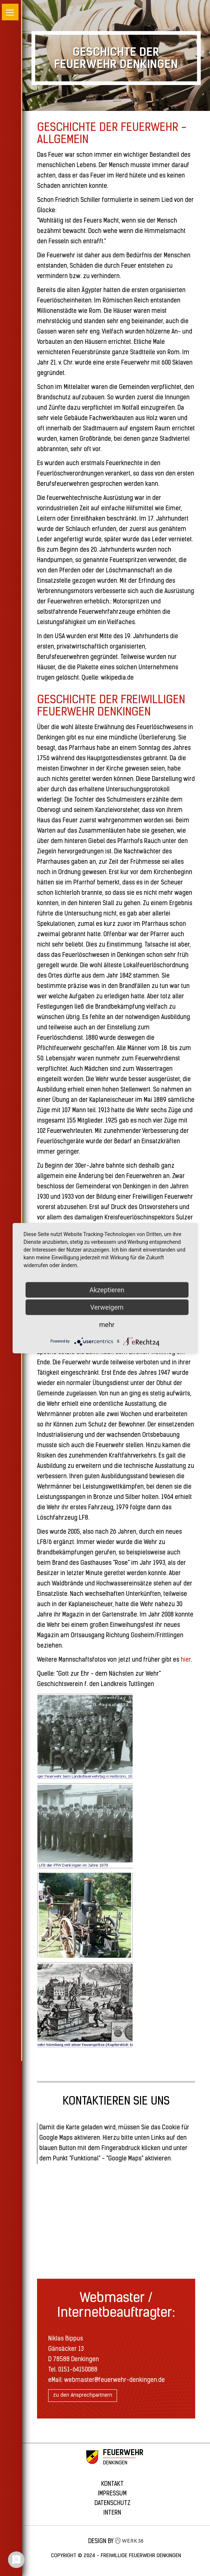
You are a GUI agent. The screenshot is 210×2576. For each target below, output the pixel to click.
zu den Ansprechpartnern (82, 2395)
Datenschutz (112, 2503)
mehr (106, 1324)
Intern (112, 2513)
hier (186, 1660)
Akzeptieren (106, 1289)
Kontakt (112, 2484)
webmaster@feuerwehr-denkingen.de (114, 2380)
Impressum (112, 2494)
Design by (116, 2542)
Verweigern (106, 1307)
